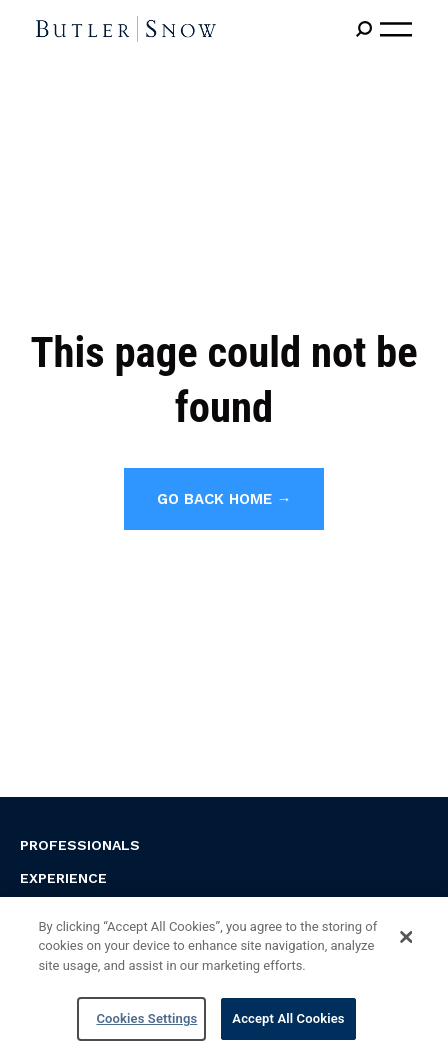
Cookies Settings (146, 1019)
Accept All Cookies (288, 1019)
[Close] (406, 937)
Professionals (80, 845)
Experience (63, 878)
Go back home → (224, 499)
